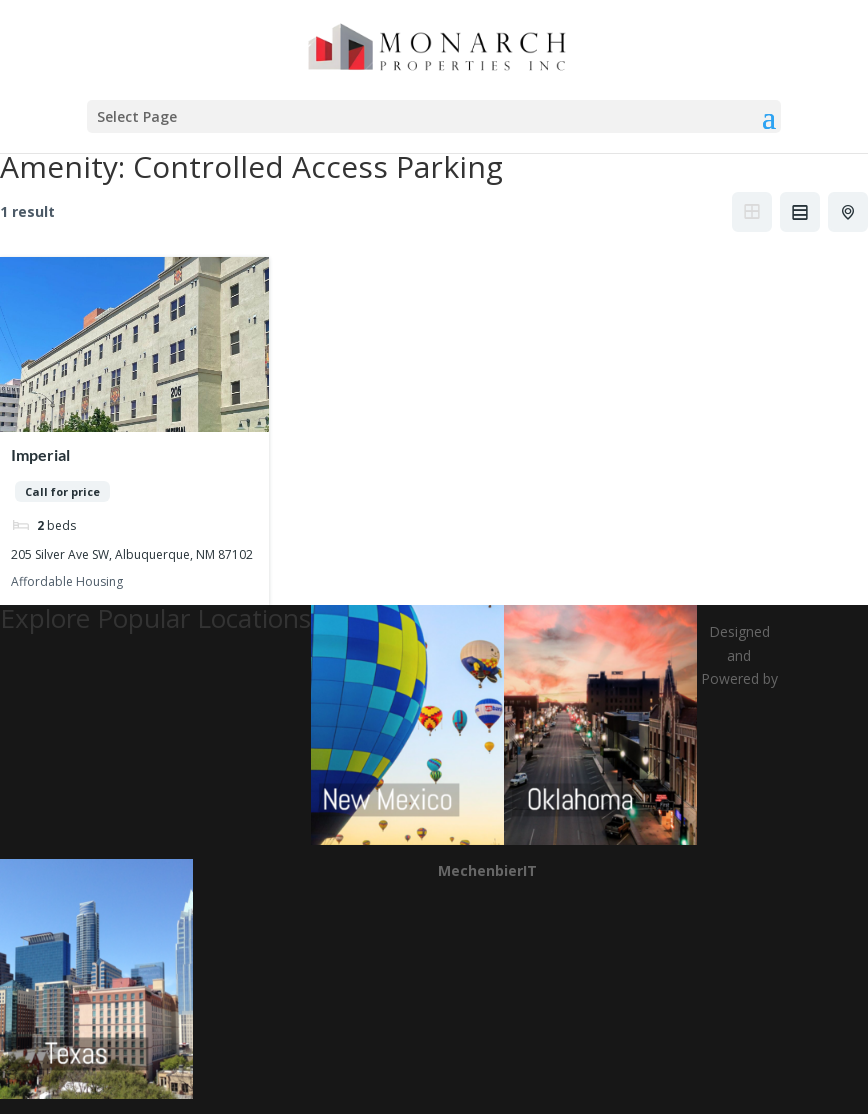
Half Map (850, 212)
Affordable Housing (67, 581)
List (800, 212)
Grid (752, 212)
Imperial (40, 454)
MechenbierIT (487, 870)
